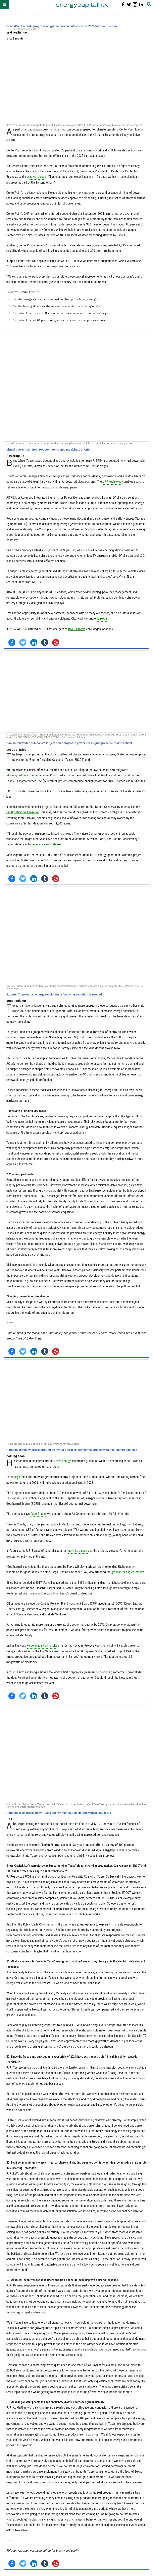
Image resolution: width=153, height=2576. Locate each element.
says (17, 1477)
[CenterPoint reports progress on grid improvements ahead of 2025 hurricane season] (76, 84)
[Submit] (149, 4)
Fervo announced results (42, 1645)
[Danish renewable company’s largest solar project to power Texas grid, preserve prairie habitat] (76, 692)
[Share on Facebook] (11, 642)
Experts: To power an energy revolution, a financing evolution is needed (54, 994)
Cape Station (38, 1514)
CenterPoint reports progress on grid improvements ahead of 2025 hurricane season (62, 26)
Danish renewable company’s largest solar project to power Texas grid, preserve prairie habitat (69, 743)
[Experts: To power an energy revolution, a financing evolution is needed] (76, 935)
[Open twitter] (129, 4)
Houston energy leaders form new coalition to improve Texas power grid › (56, 299)
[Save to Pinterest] (55, 642)
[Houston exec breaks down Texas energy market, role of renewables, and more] (76, 1753)
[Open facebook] (122, 4)
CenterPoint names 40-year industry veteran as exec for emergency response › (60, 320)
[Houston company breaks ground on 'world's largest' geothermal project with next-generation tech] (76, 1401)
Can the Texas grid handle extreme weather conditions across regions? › (56, 306)
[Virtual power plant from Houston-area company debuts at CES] (76, 387)
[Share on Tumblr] (44, 642)
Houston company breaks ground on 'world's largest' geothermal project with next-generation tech (71, 1449)
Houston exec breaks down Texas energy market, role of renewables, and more (58, 1812)
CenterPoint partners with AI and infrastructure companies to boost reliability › (60, 313)
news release (37, 177)
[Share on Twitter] (22, 642)
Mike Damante (15, 38)
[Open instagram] (134, 4)
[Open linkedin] (141, 4)
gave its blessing (78, 1551)
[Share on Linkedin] (33, 642)
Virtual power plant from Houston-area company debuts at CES (48, 449)
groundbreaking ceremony (127, 1572)
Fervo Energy (62, 1461)
